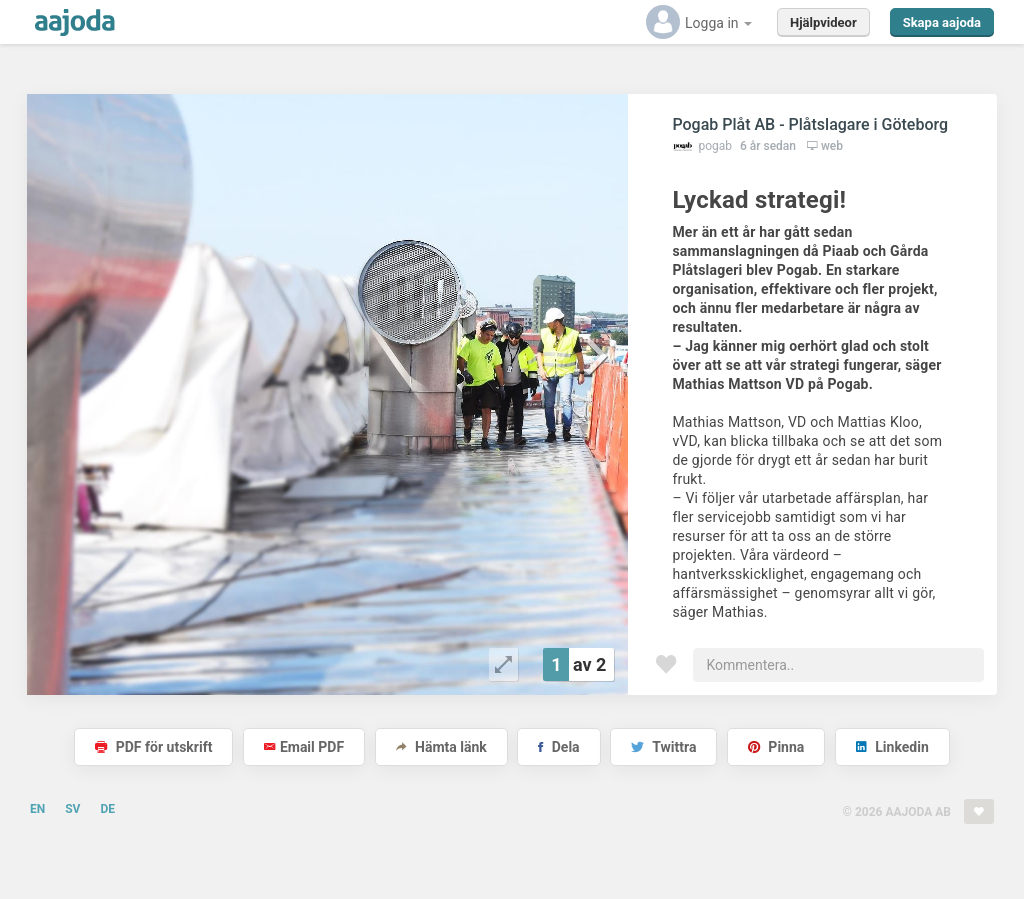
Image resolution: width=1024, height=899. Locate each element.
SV (72, 809)
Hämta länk (441, 747)
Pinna (776, 747)
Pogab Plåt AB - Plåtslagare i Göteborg (810, 124)
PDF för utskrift (153, 747)
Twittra (663, 747)
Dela (558, 747)
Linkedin (892, 747)
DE (107, 809)
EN (37, 809)
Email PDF (304, 747)
